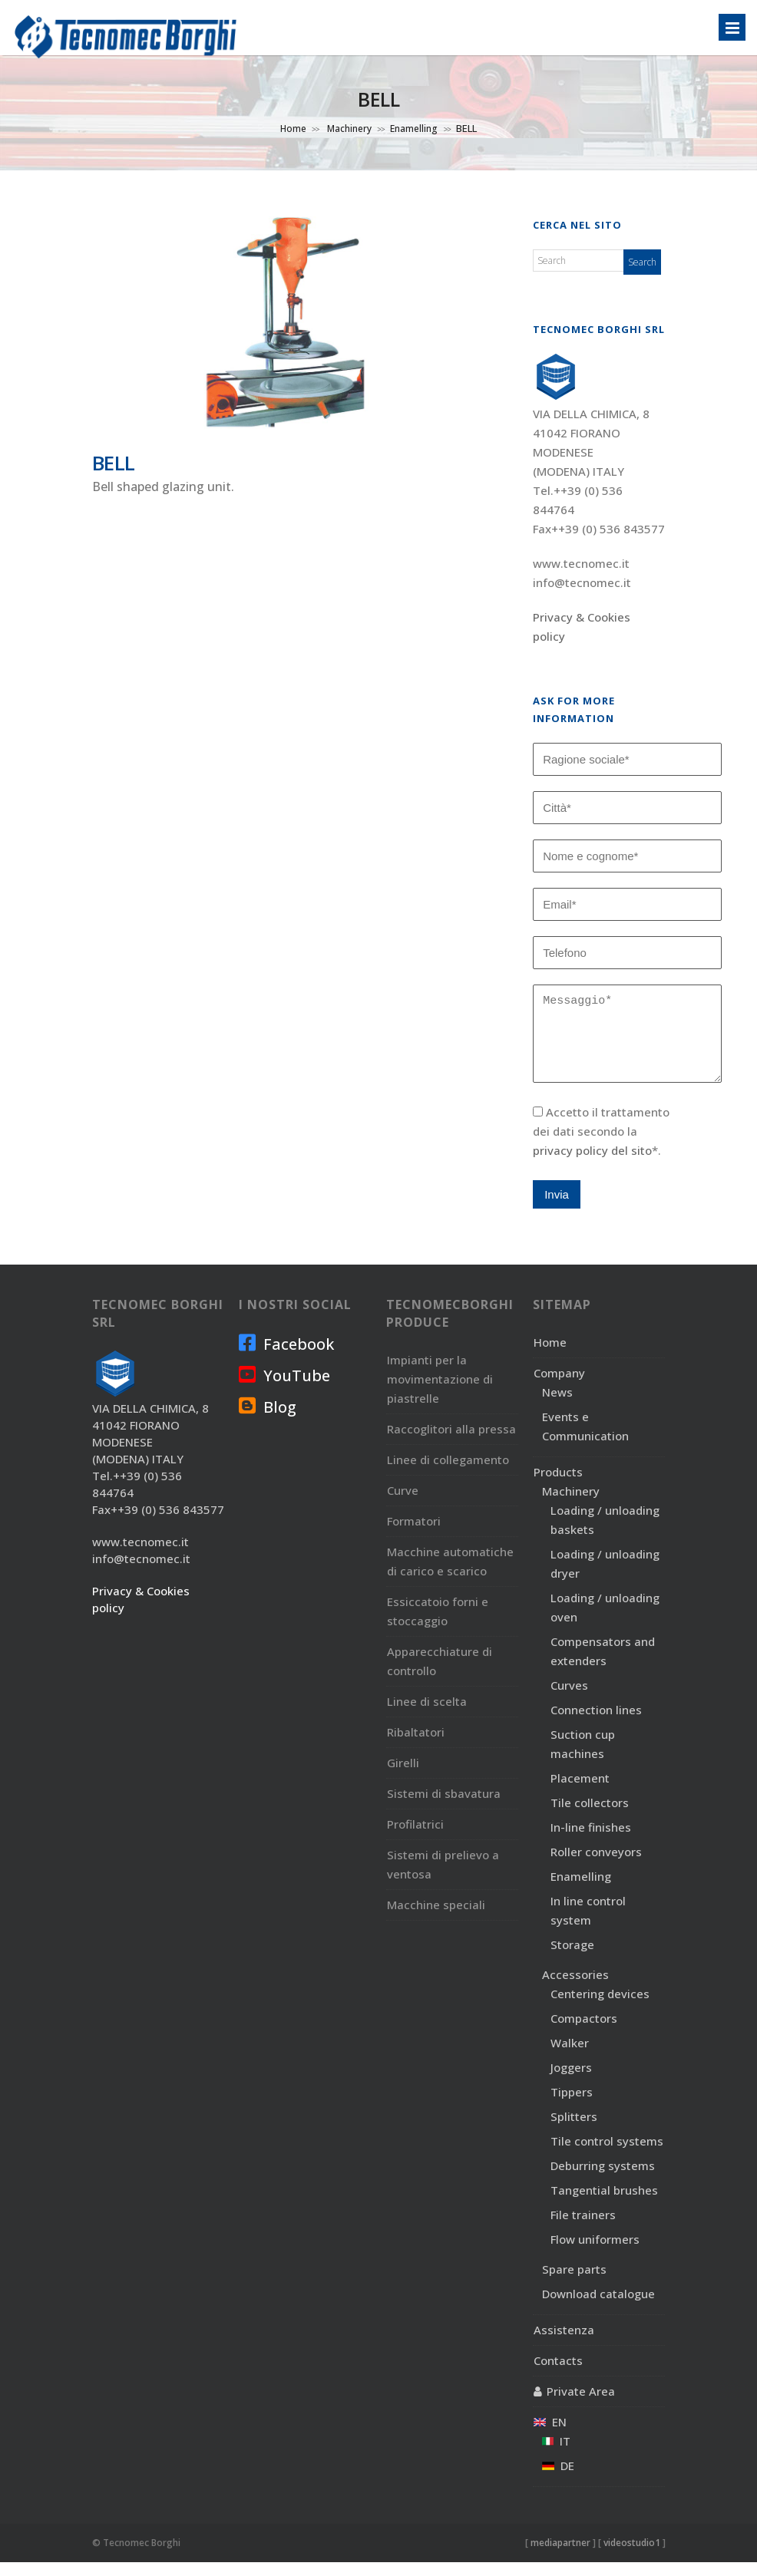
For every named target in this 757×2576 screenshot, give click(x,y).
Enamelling (414, 128)
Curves (569, 1699)
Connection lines (596, 1723)
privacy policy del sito (592, 1164)
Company (559, 1386)
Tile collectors (589, 1816)
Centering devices (600, 2007)
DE (558, 2479)
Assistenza (564, 2343)
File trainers (583, 2228)
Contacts (558, 2374)
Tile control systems (606, 2154)
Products (558, 1485)
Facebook (286, 1357)
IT (556, 2454)
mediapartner (560, 2556)
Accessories (575, 1988)
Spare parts (574, 2283)
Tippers (571, 2105)
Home (293, 128)
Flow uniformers (595, 2253)
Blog (267, 1420)
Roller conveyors (596, 1865)
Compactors (583, 2032)
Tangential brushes (604, 2204)
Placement (580, 1791)
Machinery (348, 128)
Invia (556, 1208)
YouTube (284, 1389)
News (557, 1405)
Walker (569, 2056)
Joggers (571, 2081)
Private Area (581, 2405)
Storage (572, 1958)
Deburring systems (602, 2179)
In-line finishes (590, 1841)
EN (550, 2435)
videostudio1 (631, 2556)
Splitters (573, 2130)
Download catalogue (598, 2307)
